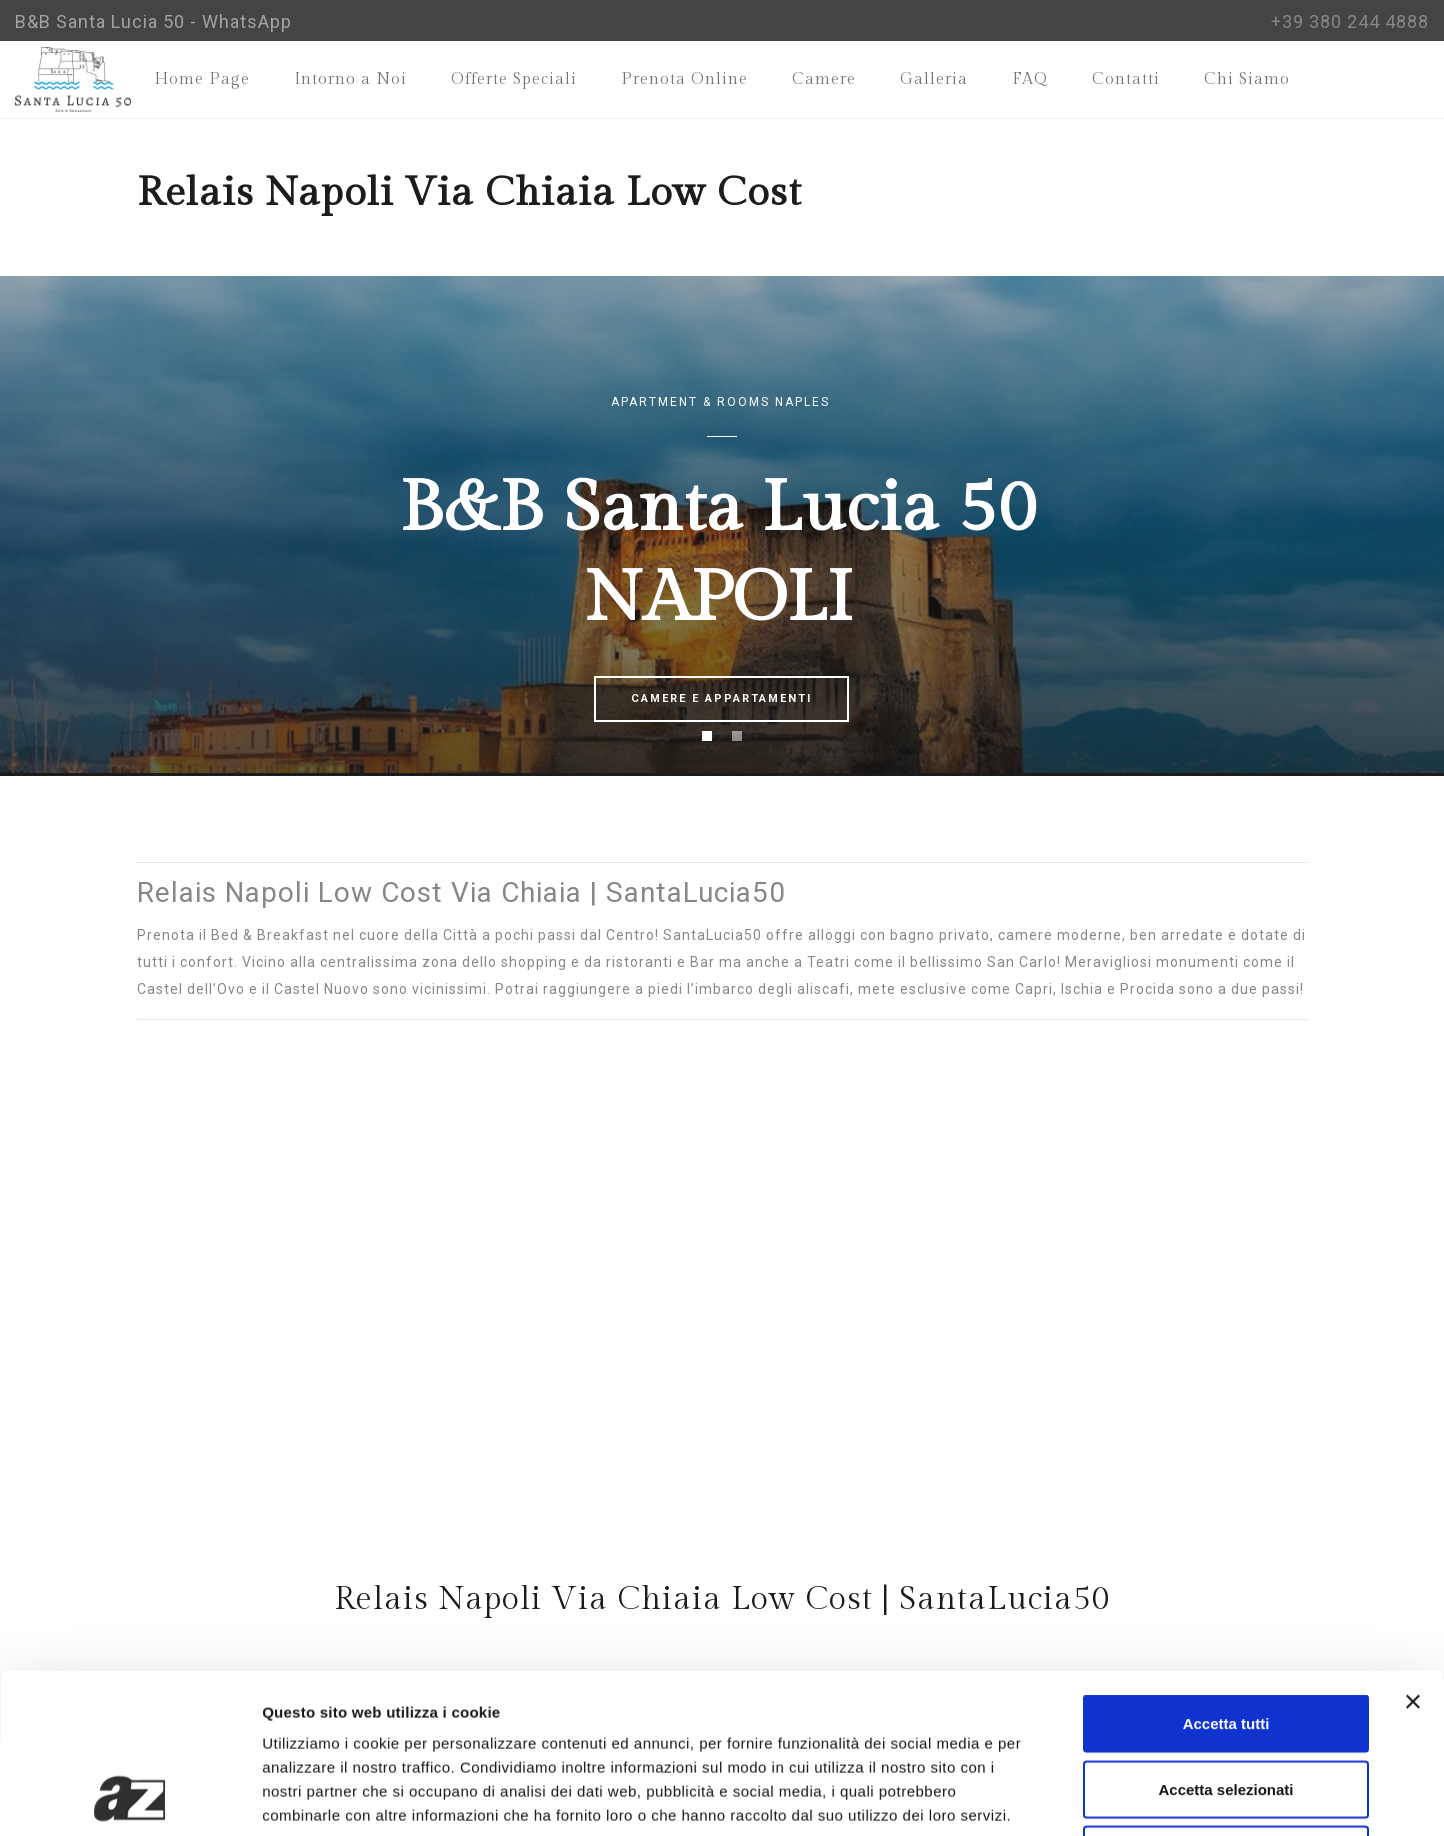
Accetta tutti (1226, 1573)
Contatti (1126, 79)
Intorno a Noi (350, 79)
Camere (824, 79)
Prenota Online (684, 79)
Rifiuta (1226, 1704)
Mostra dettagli (1052, 1796)
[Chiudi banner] (1413, 1552)
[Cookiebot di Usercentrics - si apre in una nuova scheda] (129, 1797)
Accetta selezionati (1225, 1639)
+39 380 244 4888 (1350, 21)
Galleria (934, 79)
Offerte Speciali (514, 79)
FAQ (1030, 79)
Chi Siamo (1247, 79)
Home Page (202, 79)
